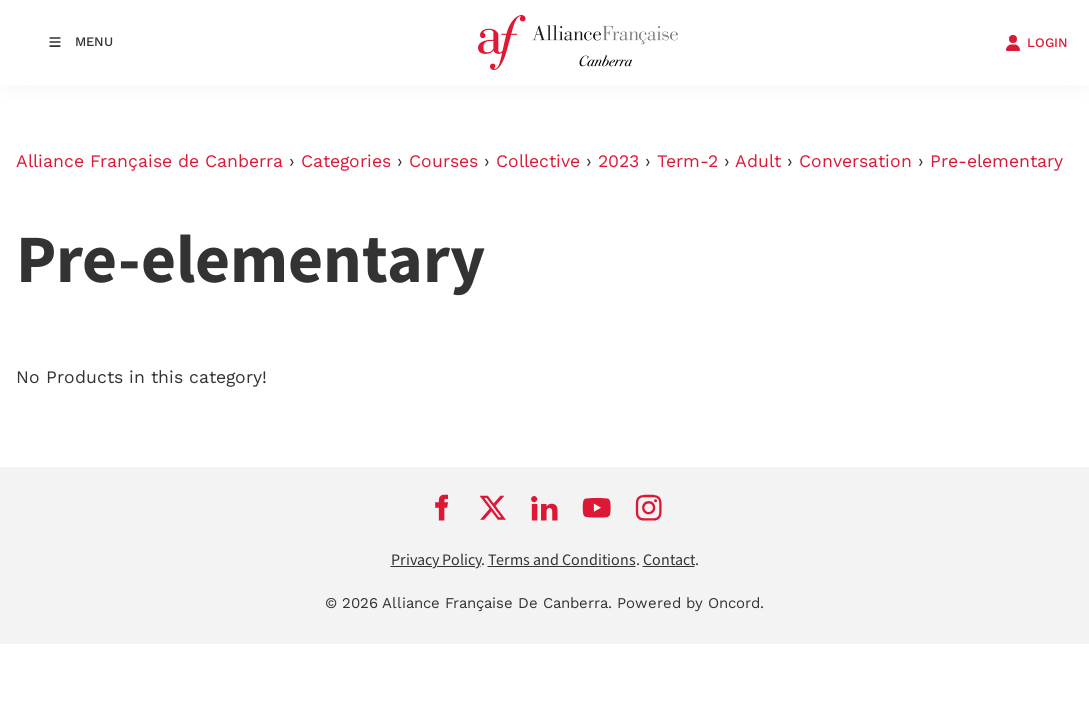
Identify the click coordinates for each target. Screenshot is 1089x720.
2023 (618, 161)
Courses (443, 161)
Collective (538, 161)
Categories (346, 161)
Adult (758, 161)
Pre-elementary (996, 161)
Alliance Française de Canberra (149, 161)
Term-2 (687, 161)
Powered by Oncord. (690, 603)
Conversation (855, 161)
